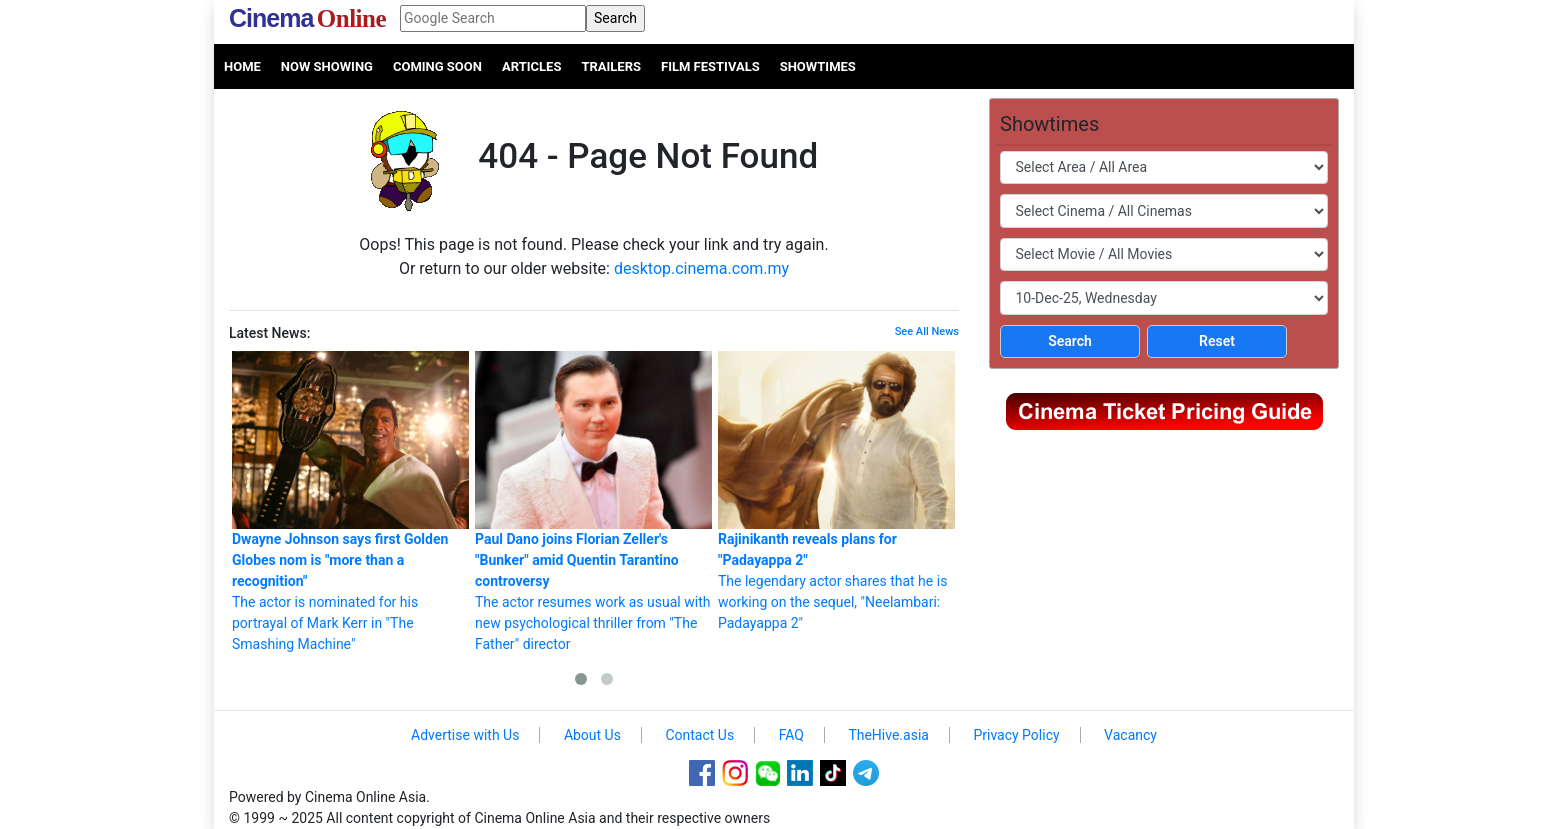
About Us (592, 735)
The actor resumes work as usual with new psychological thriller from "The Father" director (593, 501)
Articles (531, 66)
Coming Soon (437, 66)
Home (242, 66)
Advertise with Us (465, 735)
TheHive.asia (888, 735)
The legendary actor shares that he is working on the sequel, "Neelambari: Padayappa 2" (836, 491)
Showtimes (818, 66)
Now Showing (327, 66)
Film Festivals (710, 66)
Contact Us (699, 735)
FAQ (791, 735)
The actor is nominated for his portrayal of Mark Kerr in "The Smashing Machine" (350, 501)
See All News (927, 331)
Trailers (611, 66)
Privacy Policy (1016, 735)
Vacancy (1130, 735)
